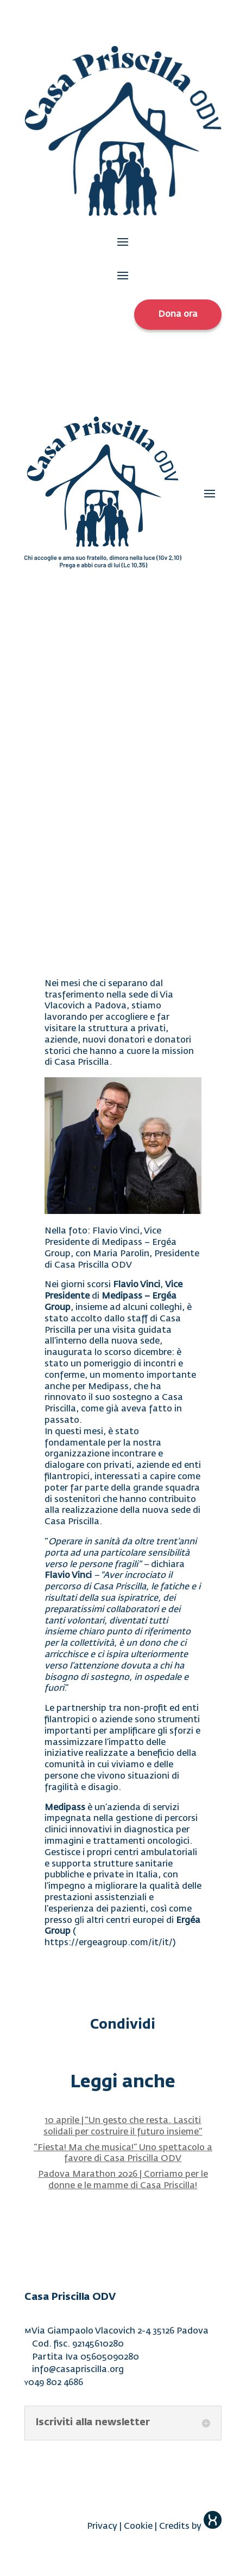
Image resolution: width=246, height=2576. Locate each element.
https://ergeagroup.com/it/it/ (109, 1943)
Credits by (190, 2526)
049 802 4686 (55, 2383)
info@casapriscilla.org (78, 2370)
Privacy (102, 2526)
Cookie (138, 2526)
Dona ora (178, 314)
